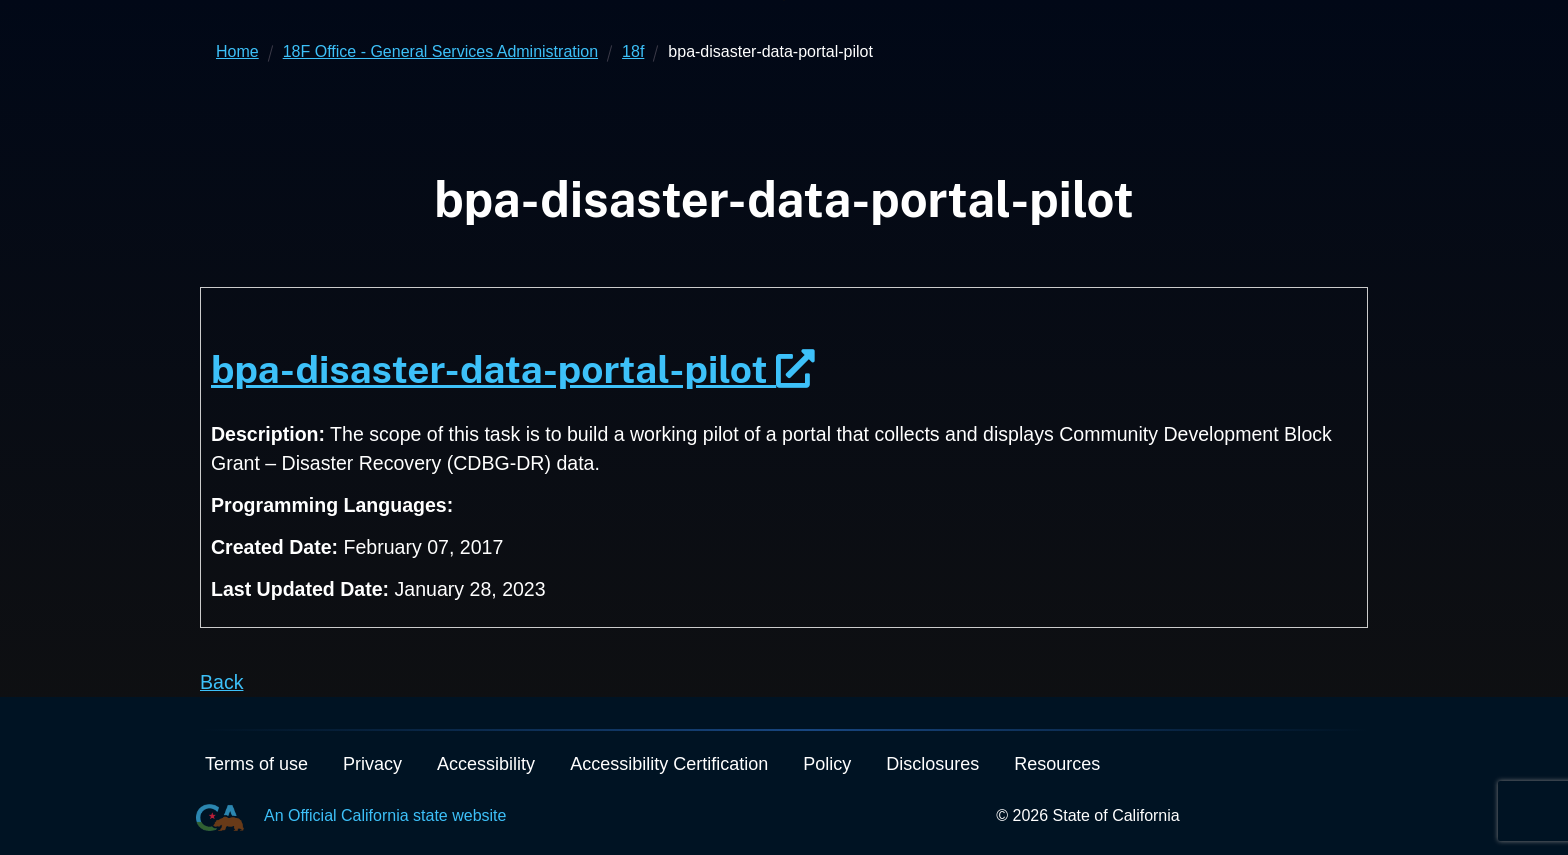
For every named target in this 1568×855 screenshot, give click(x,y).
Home (237, 51)
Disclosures (932, 764)
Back (221, 682)
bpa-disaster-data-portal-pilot (513, 369)
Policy (827, 764)
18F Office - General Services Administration (440, 51)
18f (633, 51)
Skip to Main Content (784, 0)
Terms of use (256, 764)
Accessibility (486, 764)
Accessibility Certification (669, 764)
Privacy (372, 764)
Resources (1057, 764)
